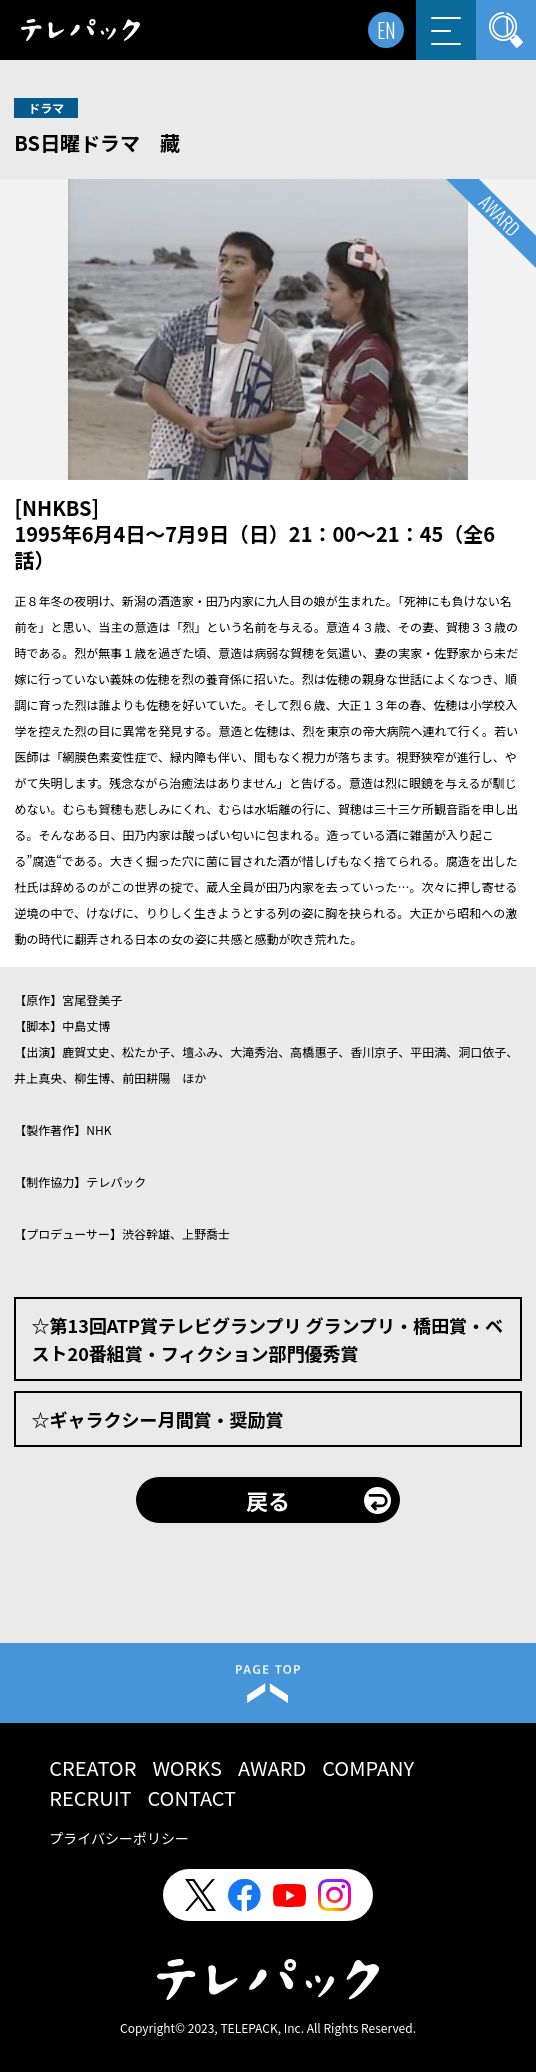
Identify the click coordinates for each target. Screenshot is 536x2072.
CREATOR (92, 1767)
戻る (268, 1500)
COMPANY (368, 1767)
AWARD (272, 1767)
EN (386, 30)
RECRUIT (90, 1797)
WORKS (187, 1767)
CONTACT (192, 1797)
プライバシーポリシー (119, 1838)
